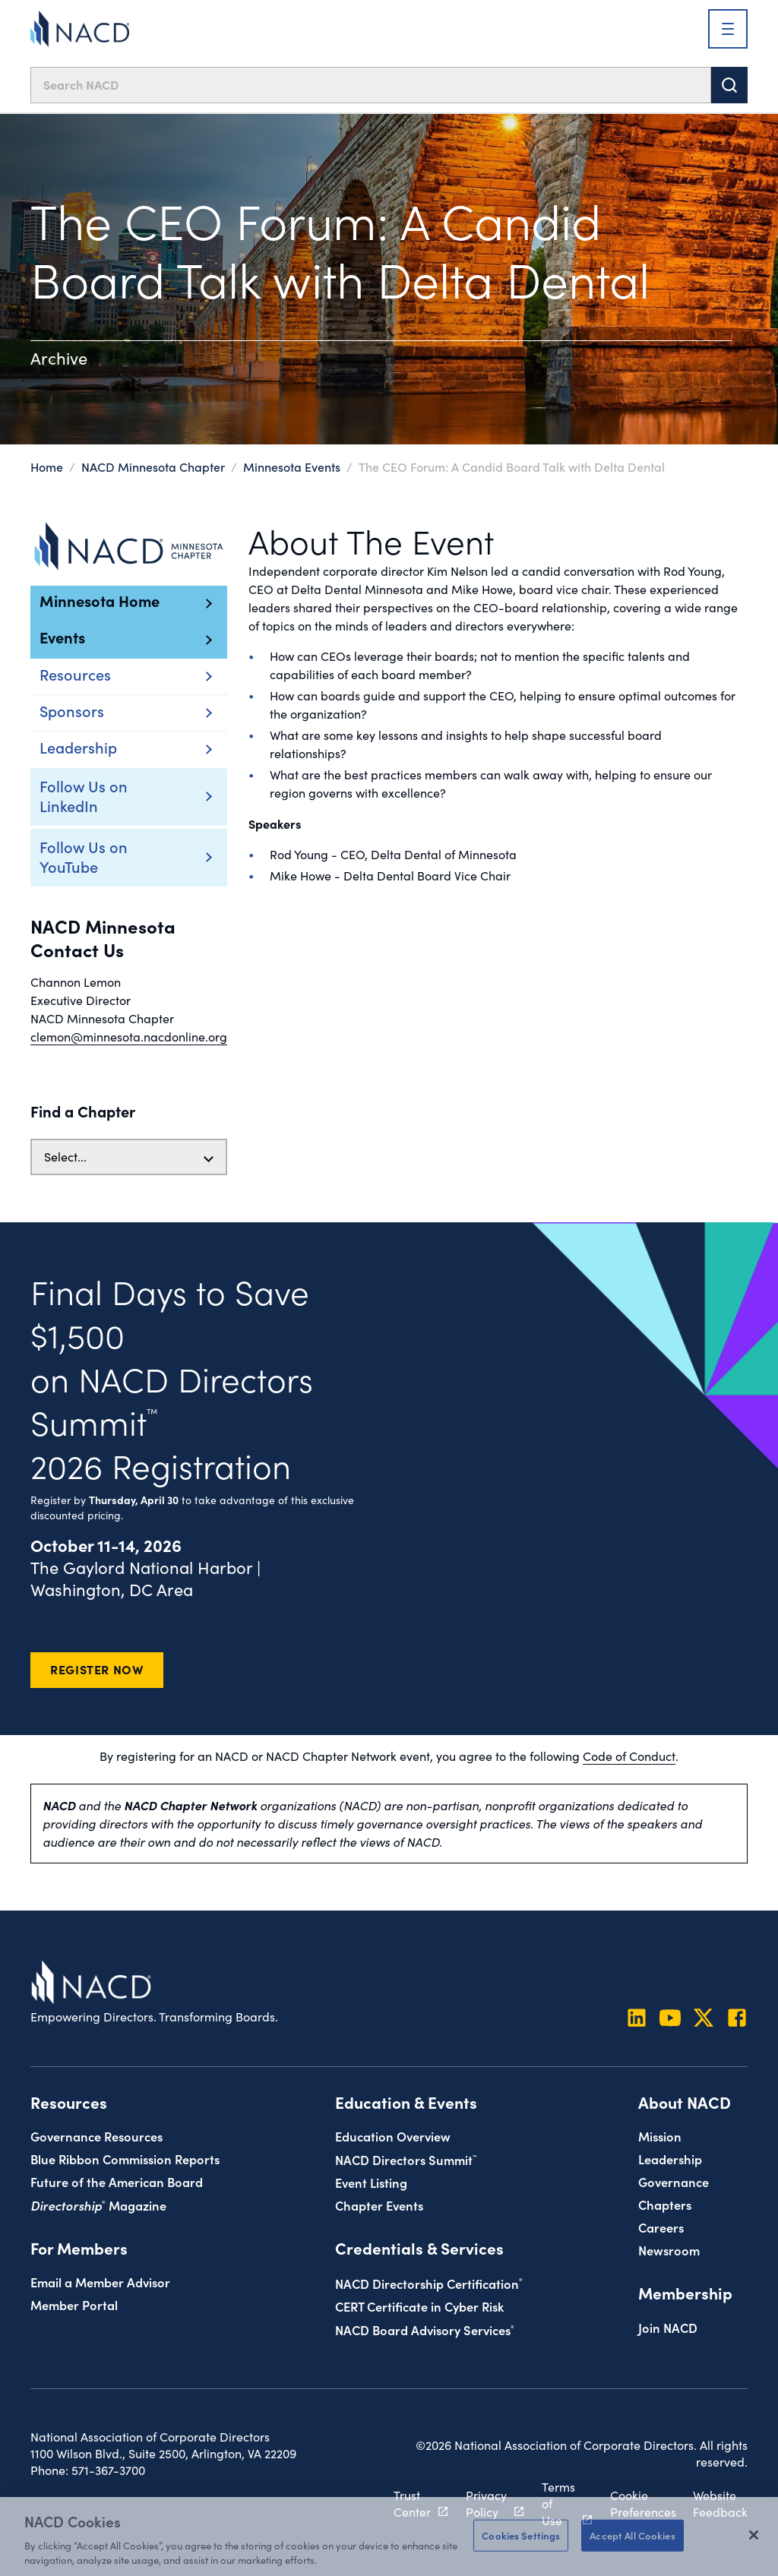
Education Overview (393, 2136)
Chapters (664, 2204)
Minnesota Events (291, 466)
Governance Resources (96, 2136)
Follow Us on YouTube (106, 856)
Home (46, 466)
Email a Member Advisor (100, 2281)
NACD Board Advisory (424, 2329)
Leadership (670, 2158)
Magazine (98, 2205)
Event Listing (371, 2182)
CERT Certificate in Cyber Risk (419, 2306)
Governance (673, 2181)
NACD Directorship (429, 2283)
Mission (660, 2136)
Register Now (97, 1669)
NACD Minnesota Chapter (153, 466)
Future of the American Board (116, 2181)
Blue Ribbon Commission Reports (125, 2158)
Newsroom (669, 2249)
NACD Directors (405, 2159)
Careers (661, 2227)
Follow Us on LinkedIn (106, 795)
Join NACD (667, 2327)
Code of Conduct (629, 1756)
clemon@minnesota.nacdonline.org (128, 1037)
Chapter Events (379, 2205)
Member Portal (74, 2304)
